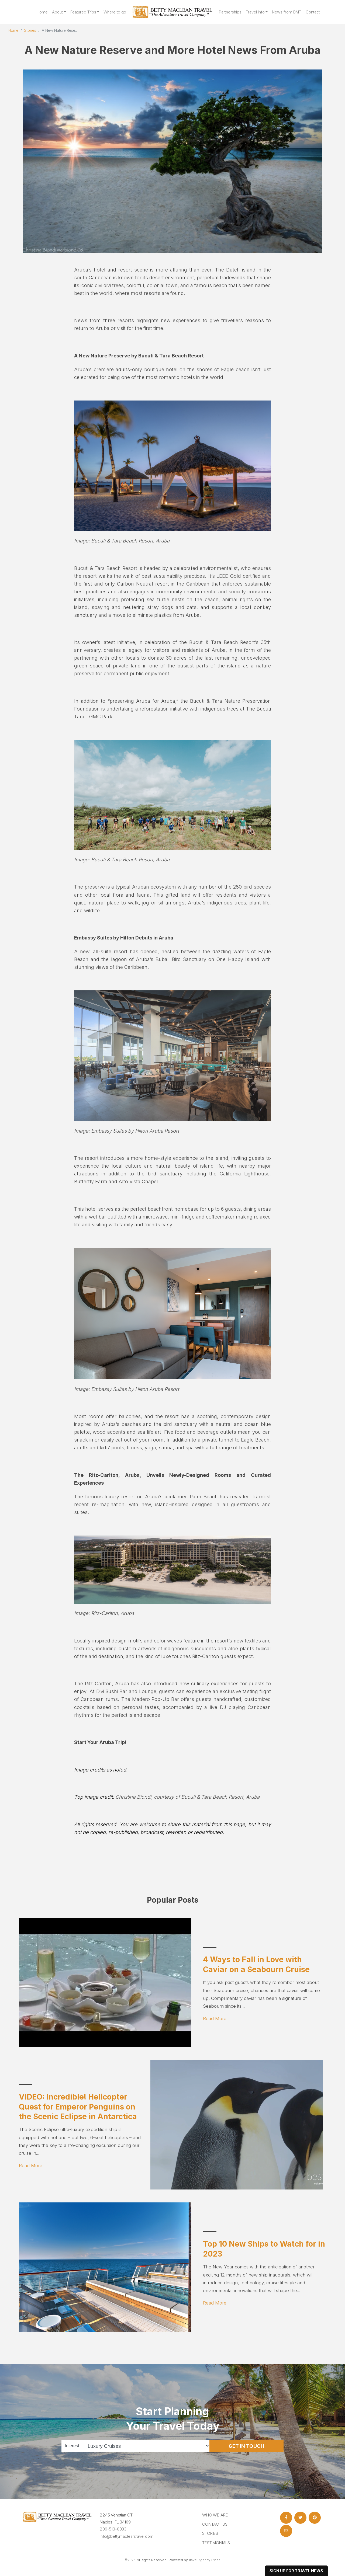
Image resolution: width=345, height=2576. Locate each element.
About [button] (57, 12)
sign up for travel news (296, 2570)
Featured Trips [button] (83, 12)
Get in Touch (246, 2446)
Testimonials (216, 2542)
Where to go (115, 12)
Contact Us (214, 2524)
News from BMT (286, 12)
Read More (214, 2018)
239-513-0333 (113, 2529)
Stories (30, 30)
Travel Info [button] (255, 12)
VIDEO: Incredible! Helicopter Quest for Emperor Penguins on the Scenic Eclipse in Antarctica (78, 2106)
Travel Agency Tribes (204, 2560)
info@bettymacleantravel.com (126, 2536)
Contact (313, 12)
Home (42, 12)
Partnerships (230, 12)
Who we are (215, 2515)
